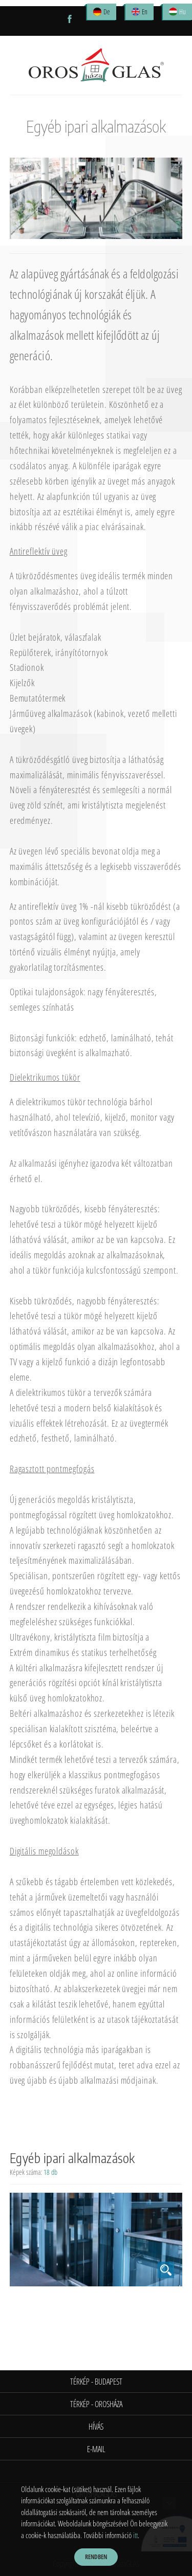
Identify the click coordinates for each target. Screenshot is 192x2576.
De (106, 11)
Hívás (96, 2426)
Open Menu (16, 21)
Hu (182, 11)
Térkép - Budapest (96, 2381)
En (144, 11)
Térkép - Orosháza (96, 2404)
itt (135, 2535)
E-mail (96, 2449)
